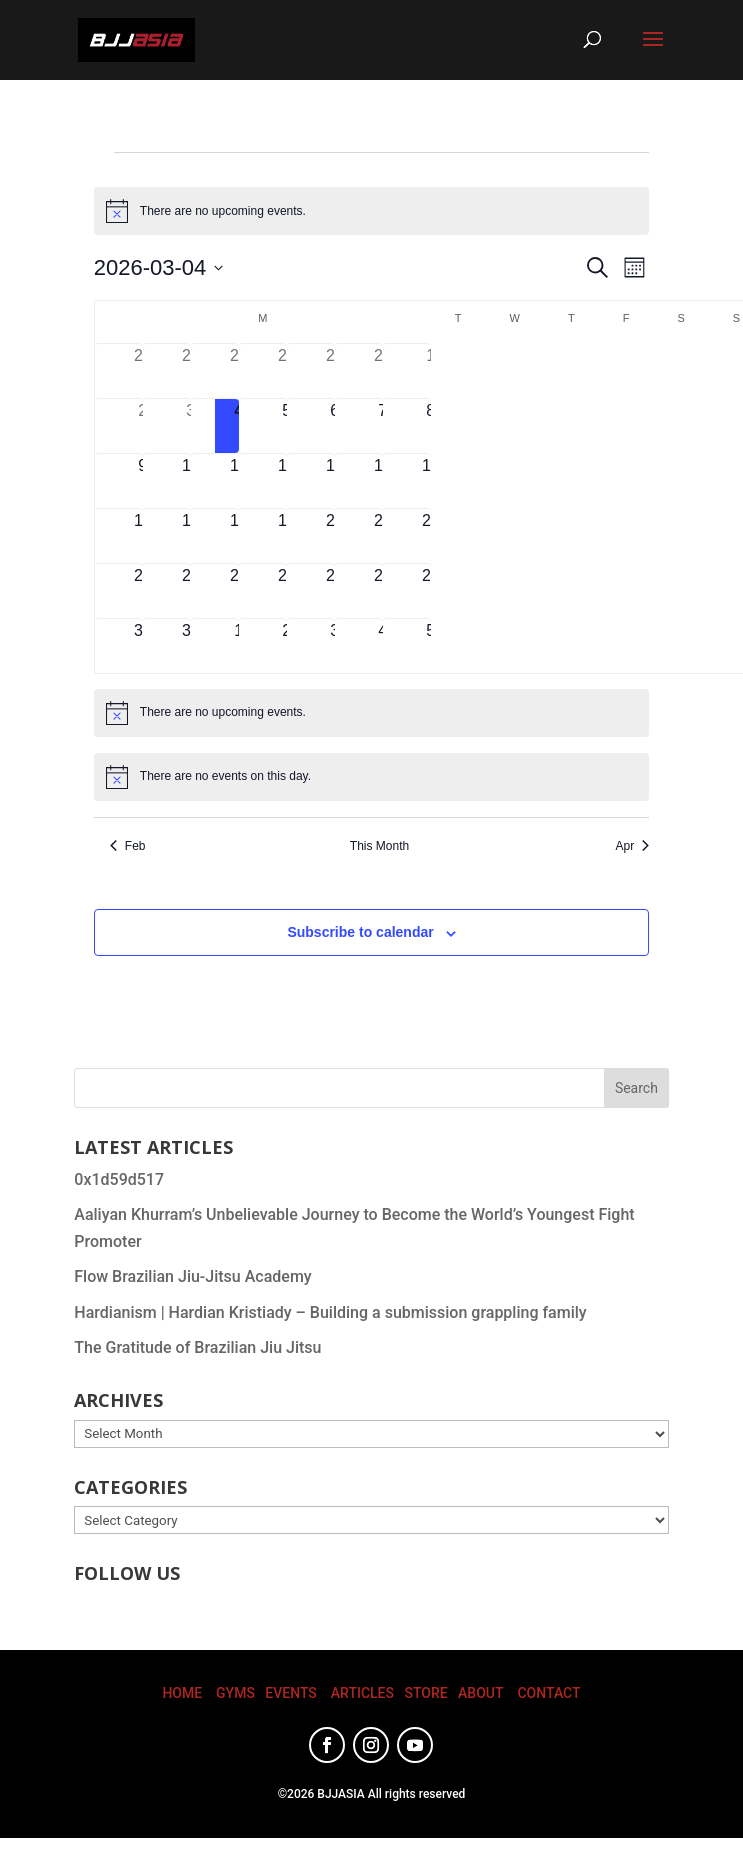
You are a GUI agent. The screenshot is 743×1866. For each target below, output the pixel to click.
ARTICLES (362, 1693)
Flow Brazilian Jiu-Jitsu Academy (192, 1276)
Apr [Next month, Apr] (633, 846)
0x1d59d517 (119, 1179)
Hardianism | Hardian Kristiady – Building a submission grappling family (330, 1312)
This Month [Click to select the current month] (379, 846)
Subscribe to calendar (360, 932)
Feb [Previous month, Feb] (128, 846)
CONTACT (548, 1693)
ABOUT (480, 1693)
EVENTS (291, 1693)
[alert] (371, 211)
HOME (182, 1693)
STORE (425, 1693)
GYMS (235, 1693)
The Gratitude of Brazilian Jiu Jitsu (197, 1347)
